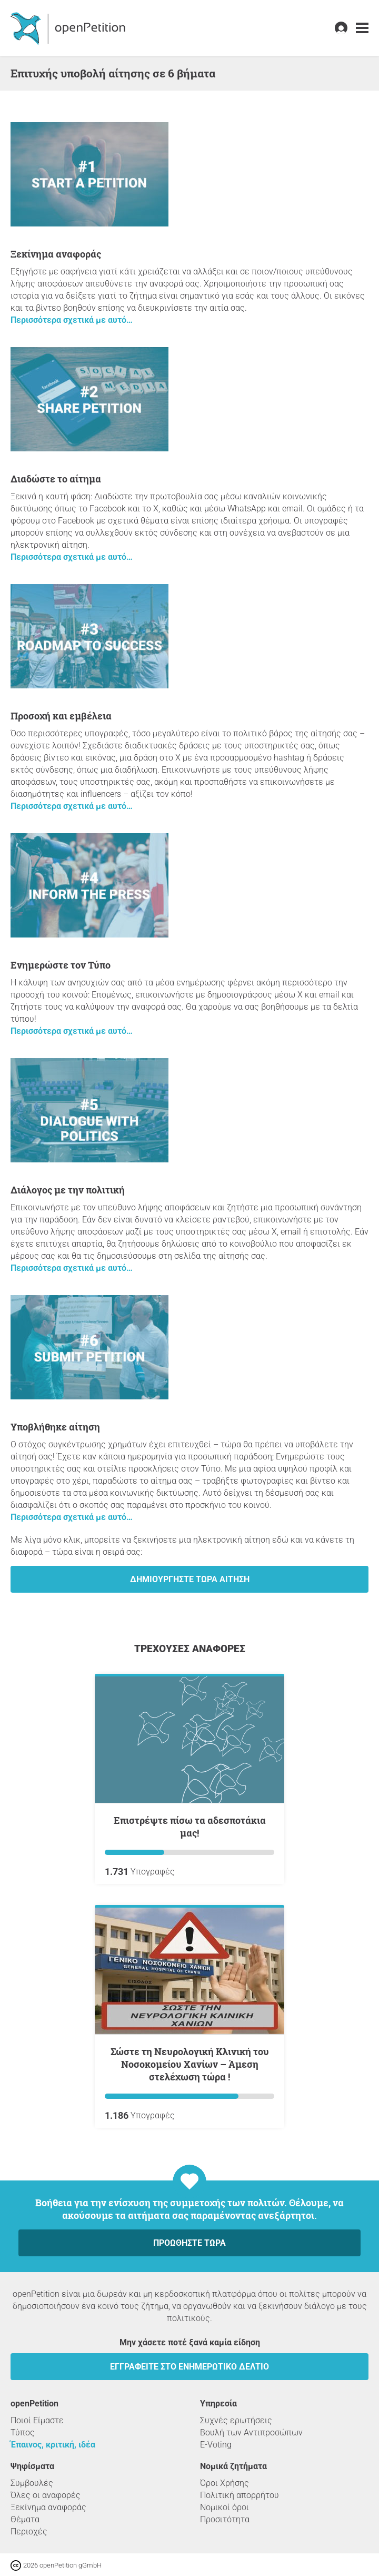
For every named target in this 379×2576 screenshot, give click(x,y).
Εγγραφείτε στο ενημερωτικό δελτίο (189, 2367)
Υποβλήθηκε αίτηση (55, 1426)
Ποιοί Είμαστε (37, 2420)
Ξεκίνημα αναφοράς (56, 254)
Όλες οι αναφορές (46, 2495)
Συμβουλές (32, 2483)
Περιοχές (29, 2531)
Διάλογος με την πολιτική (68, 1189)
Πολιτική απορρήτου (239, 2495)
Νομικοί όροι (224, 2507)
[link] (362, 28)
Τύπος (23, 2432)
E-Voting (216, 2445)
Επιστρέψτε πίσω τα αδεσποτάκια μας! (190, 1826)
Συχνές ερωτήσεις (236, 2420)
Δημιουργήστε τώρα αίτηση (190, 1579)
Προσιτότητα (225, 2519)
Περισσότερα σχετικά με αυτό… (72, 320)
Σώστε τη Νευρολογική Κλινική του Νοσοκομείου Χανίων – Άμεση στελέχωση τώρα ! (190, 2064)
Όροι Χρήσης (224, 2483)
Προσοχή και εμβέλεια (61, 715)
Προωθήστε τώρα (189, 2243)
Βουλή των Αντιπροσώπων (251, 2432)
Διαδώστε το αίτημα (56, 478)
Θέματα (25, 2519)
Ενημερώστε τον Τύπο (61, 965)
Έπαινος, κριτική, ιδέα (53, 2445)
